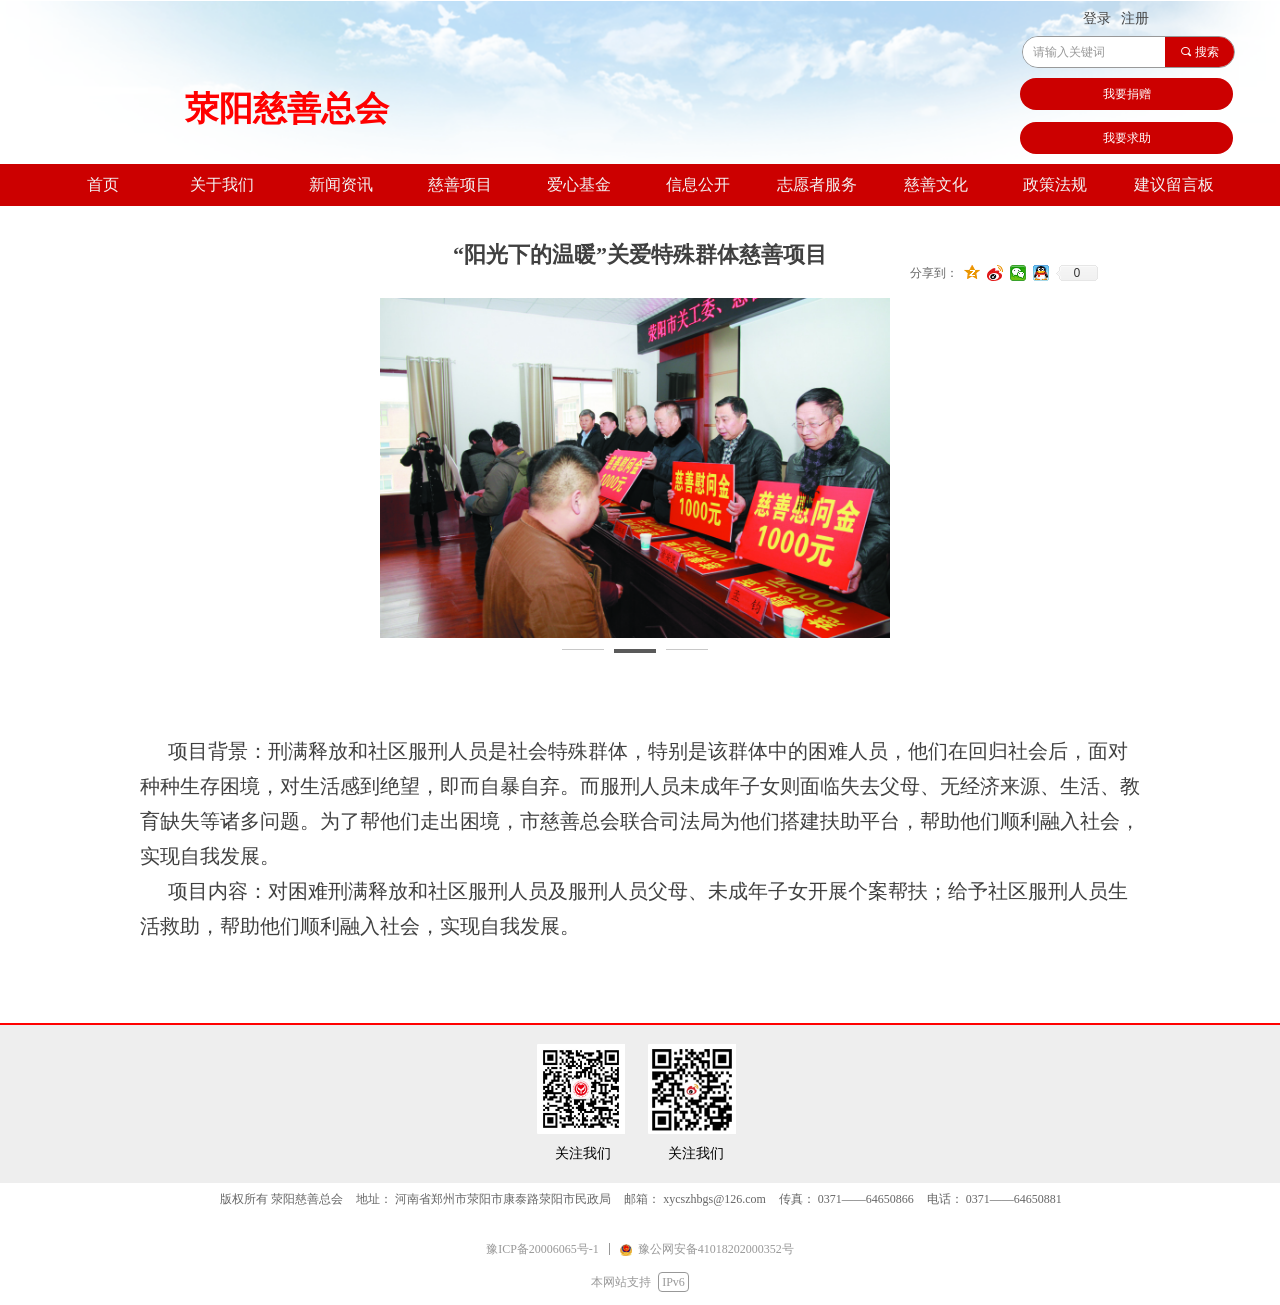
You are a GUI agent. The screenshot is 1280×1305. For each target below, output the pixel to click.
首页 (103, 184)
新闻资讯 (341, 184)
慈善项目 (460, 184)
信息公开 (698, 184)
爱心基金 (579, 184)
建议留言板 (1174, 184)
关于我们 (222, 184)
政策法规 (1055, 184)
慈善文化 (936, 184)
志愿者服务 (817, 184)
